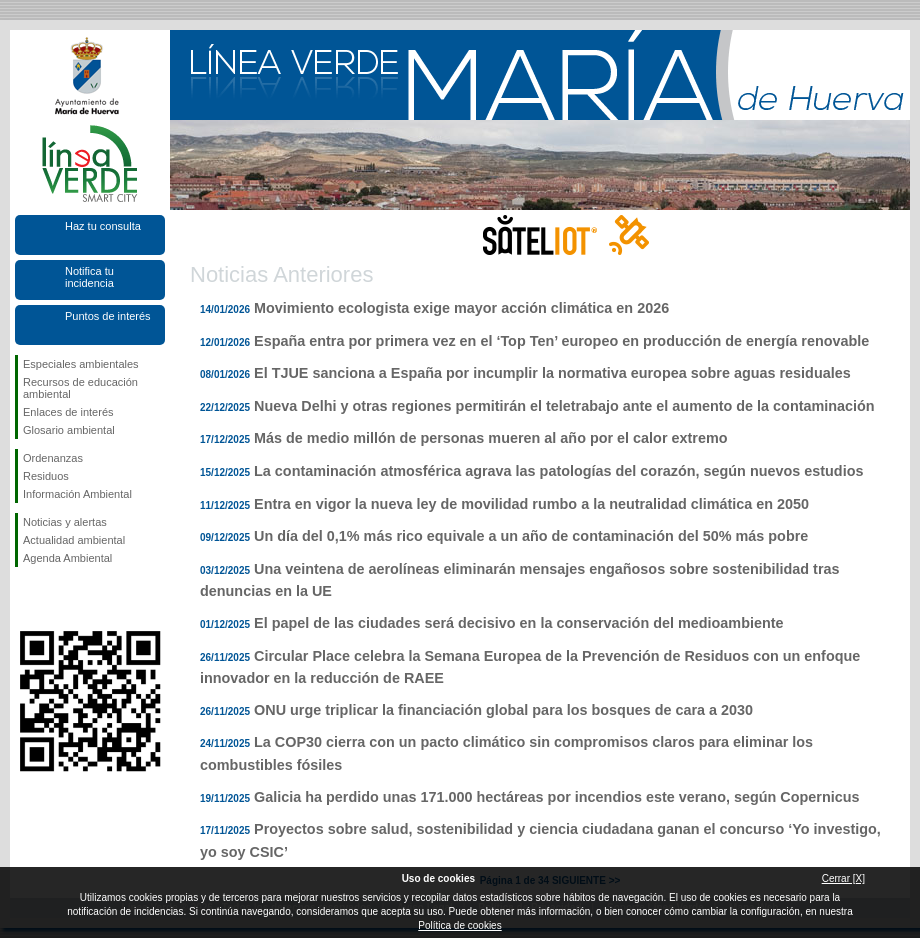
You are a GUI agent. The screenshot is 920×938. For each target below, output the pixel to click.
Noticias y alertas (65, 522)
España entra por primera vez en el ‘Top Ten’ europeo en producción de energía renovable (561, 341)
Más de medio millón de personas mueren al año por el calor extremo (490, 438)
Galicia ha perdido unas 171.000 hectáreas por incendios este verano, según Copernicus (556, 797)
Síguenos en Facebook (27, 599)
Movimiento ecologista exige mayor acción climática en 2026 (461, 308)
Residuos (46, 476)
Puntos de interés (108, 316)
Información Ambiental (77, 494)
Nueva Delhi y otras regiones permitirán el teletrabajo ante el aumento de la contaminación (564, 406)
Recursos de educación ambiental (80, 388)
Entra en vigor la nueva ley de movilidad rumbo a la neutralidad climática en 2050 (531, 504)
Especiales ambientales (81, 364)
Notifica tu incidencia (89, 277)
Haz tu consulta (103, 226)
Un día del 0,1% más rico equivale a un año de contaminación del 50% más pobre (531, 536)
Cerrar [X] (843, 878)
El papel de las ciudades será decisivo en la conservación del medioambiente (518, 623)
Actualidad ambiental (74, 540)
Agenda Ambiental (67, 558)
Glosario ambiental (69, 430)
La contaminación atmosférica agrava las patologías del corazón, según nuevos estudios (558, 471)
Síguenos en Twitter (60, 599)
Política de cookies (459, 925)
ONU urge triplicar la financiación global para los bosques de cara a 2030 (503, 710)
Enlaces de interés (68, 412)
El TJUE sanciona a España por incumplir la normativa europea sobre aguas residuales (552, 373)
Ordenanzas (53, 458)
